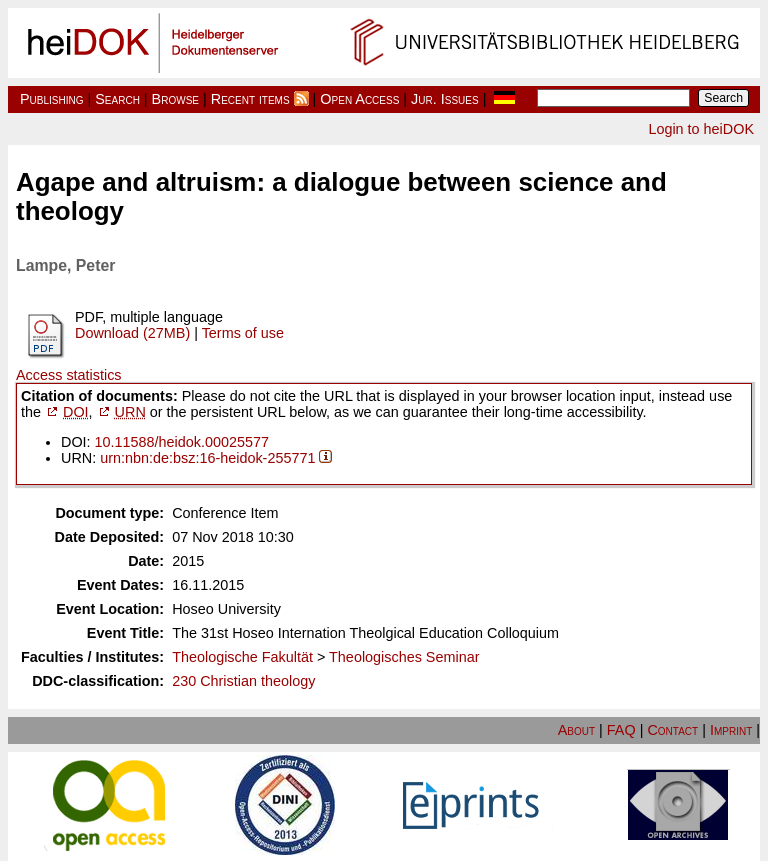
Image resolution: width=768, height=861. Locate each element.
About (576, 730)
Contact (672, 730)
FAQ (621, 730)
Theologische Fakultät (242, 657)
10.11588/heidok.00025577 (182, 442)
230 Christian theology (243, 681)
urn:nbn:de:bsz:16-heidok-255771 (207, 458)
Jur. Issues (445, 99)
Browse (175, 99)
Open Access (359, 99)
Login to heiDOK (701, 129)
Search (117, 99)
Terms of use (243, 333)
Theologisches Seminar (404, 657)
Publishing (52, 99)
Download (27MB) (132, 333)
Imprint (731, 730)
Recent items (250, 99)
